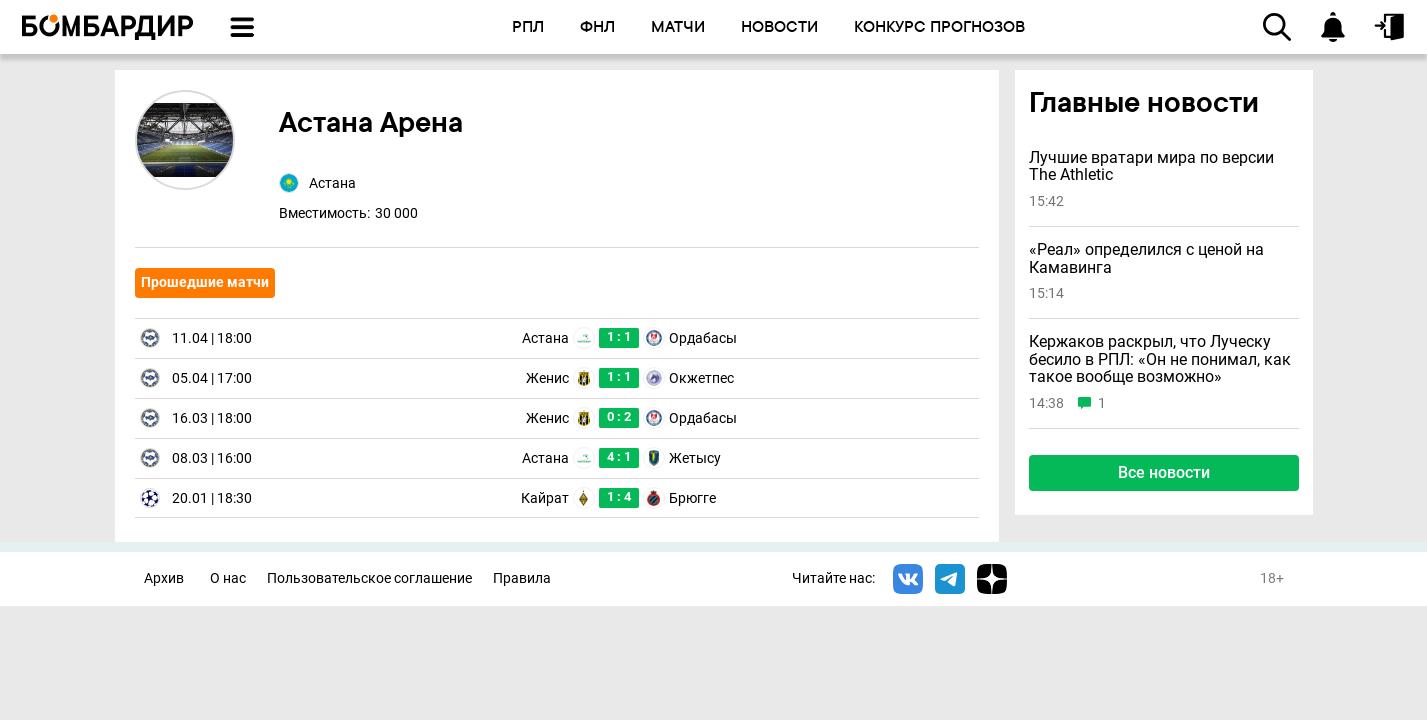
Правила (522, 578)
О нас (228, 578)
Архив (164, 578)
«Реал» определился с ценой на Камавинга (1146, 258)
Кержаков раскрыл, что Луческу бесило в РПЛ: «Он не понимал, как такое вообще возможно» (1160, 359)
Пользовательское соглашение (369, 578)
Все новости (1164, 472)
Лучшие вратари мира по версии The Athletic (1151, 166)
